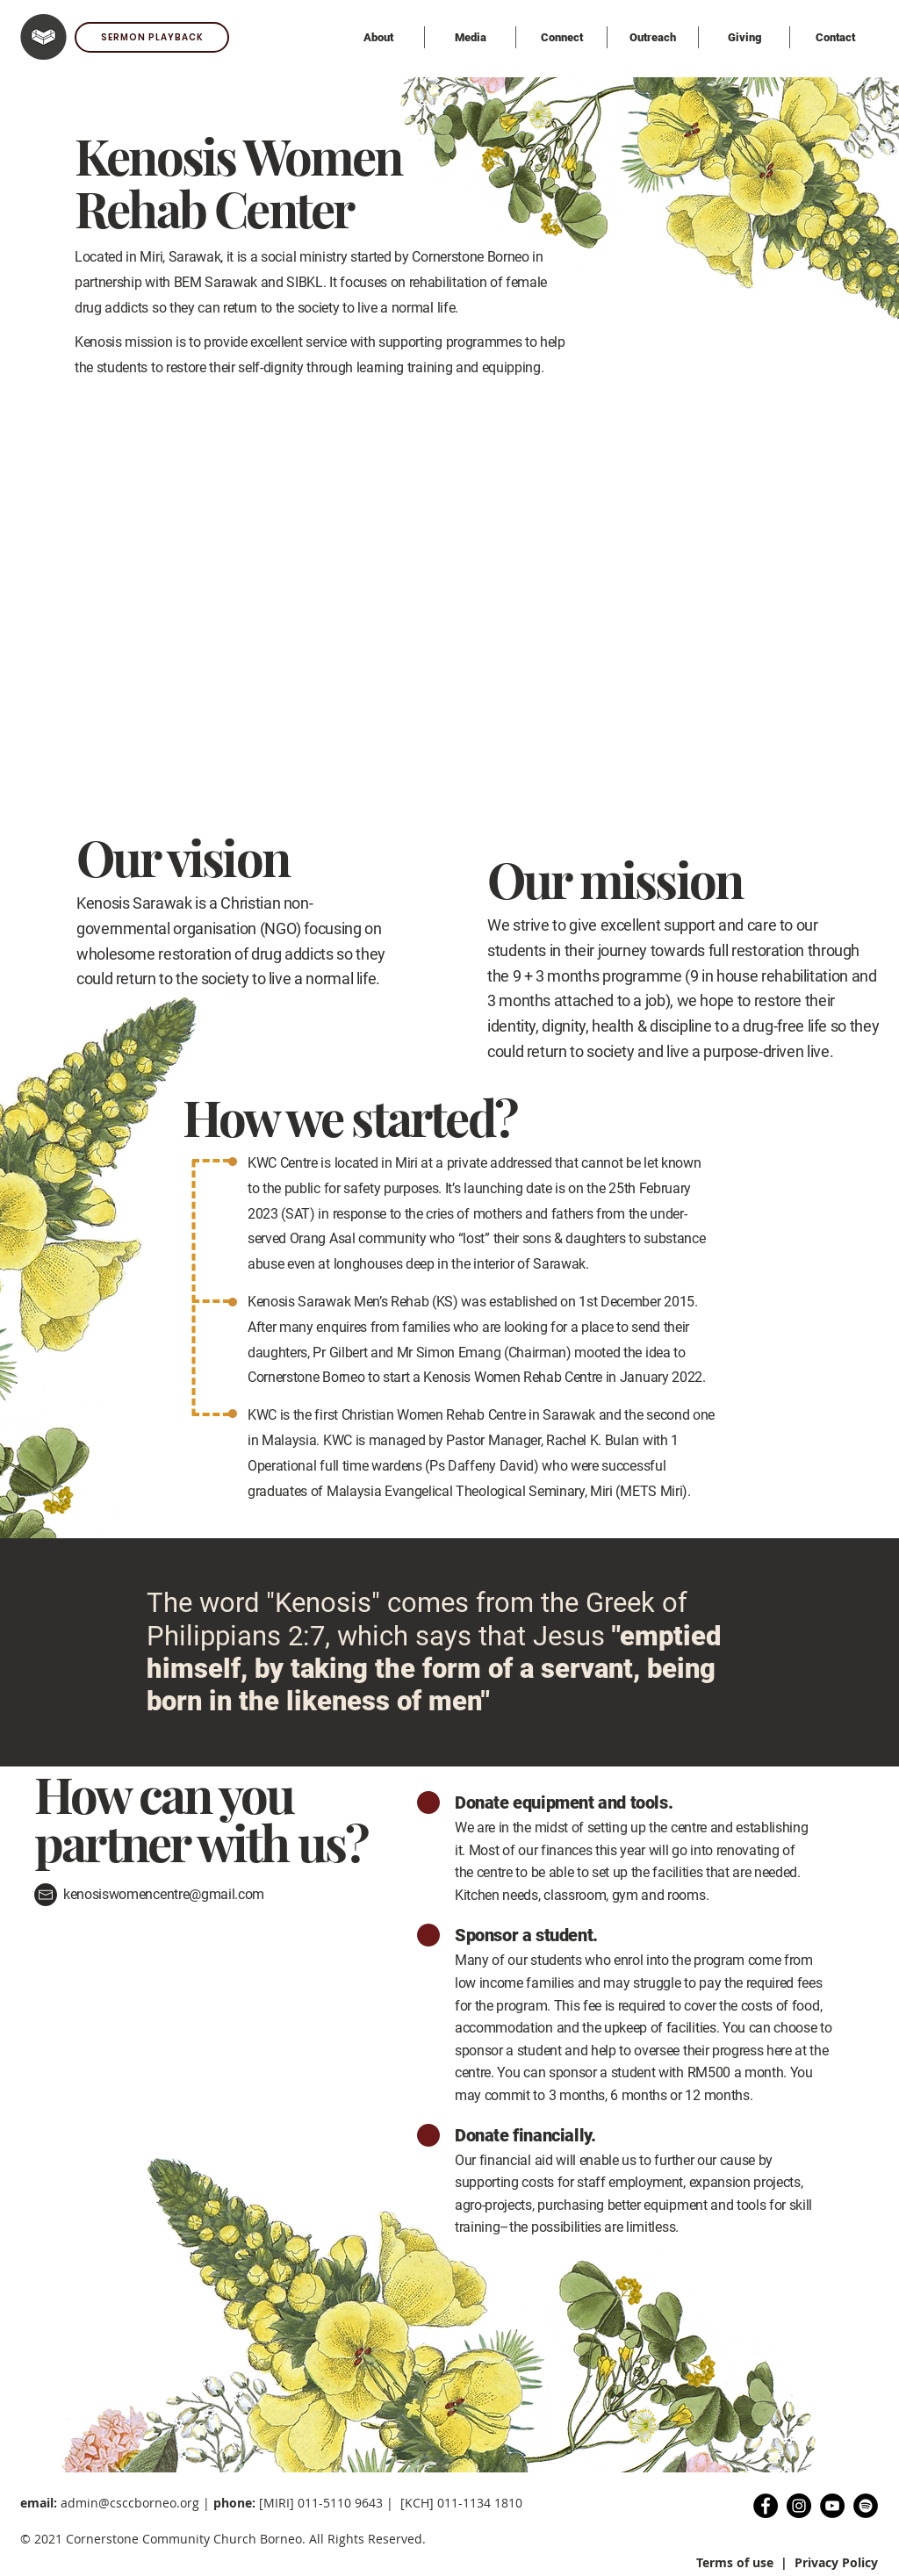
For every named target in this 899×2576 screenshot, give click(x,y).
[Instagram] (799, 2505)
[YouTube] (832, 2505)
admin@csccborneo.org (130, 2502)
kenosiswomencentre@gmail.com (163, 1894)
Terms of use (734, 2562)
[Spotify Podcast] (865, 2505)
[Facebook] (765, 2505)
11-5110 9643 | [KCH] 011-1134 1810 (413, 2502)
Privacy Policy (836, 2562)
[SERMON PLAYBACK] (152, 37)
